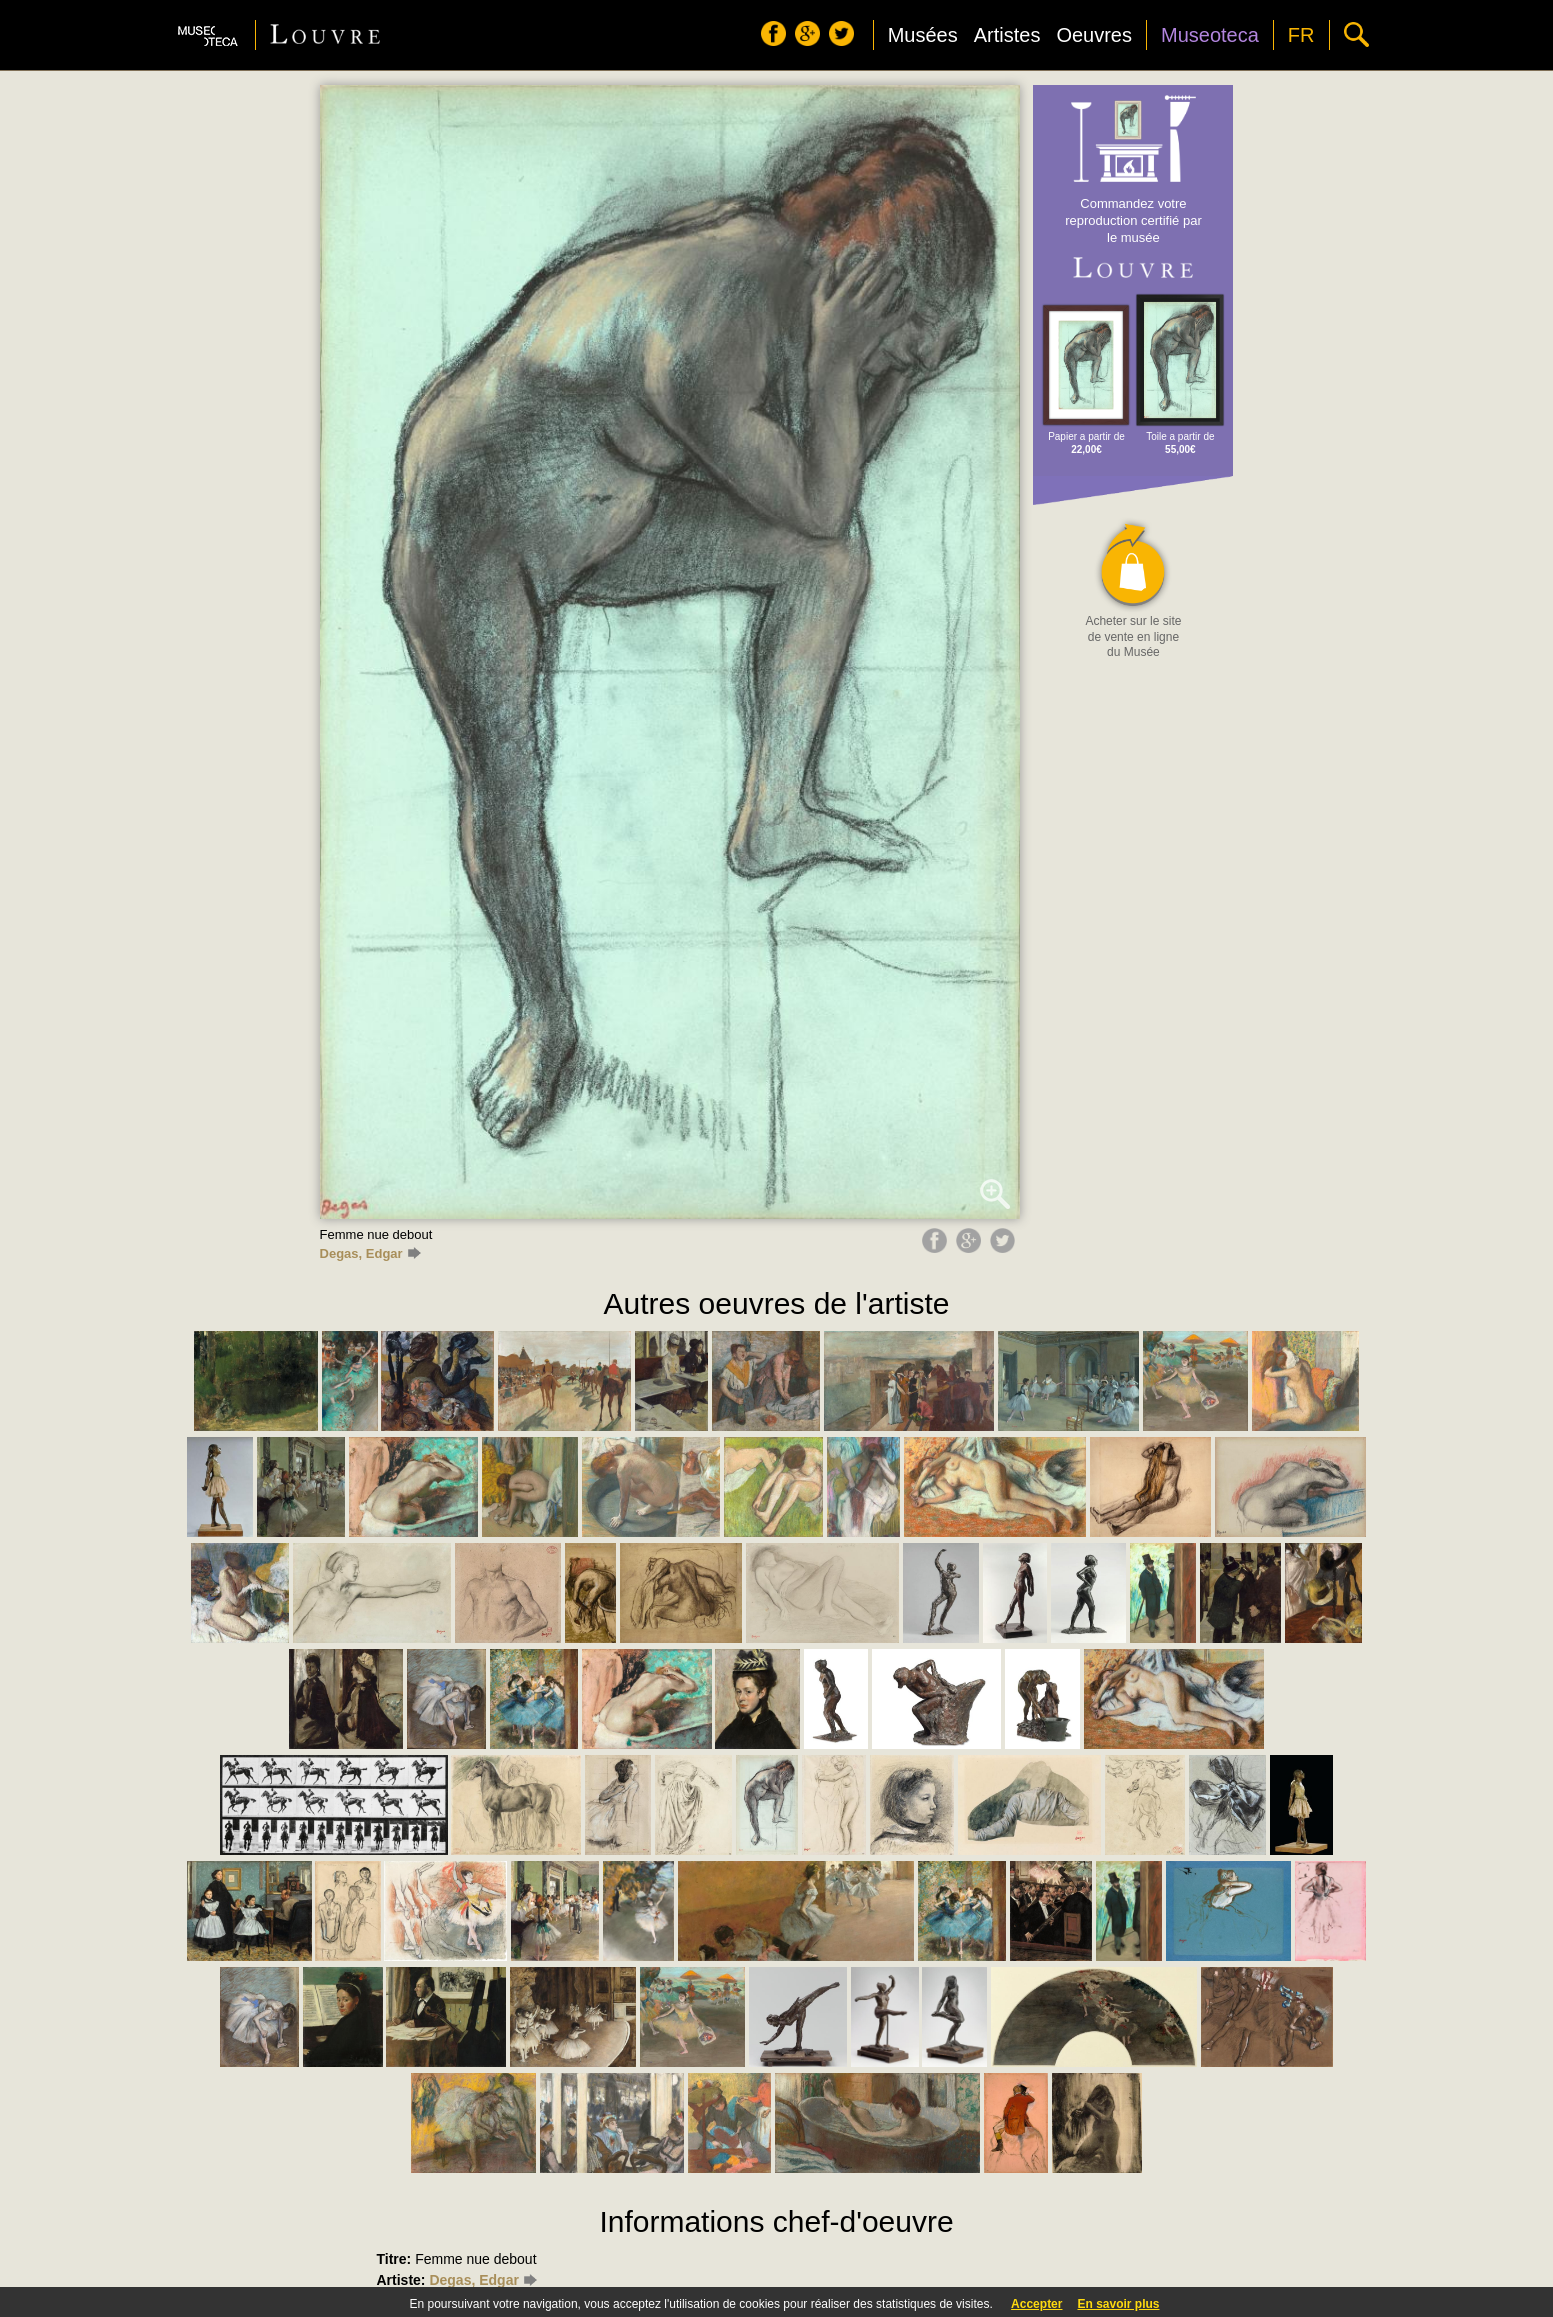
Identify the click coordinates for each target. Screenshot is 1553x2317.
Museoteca (1210, 35)
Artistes (1007, 35)
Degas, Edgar (370, 1253)
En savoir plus (1118, 2304)
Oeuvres (1094, 35)
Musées (923, 35)
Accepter (1036, 2304)
